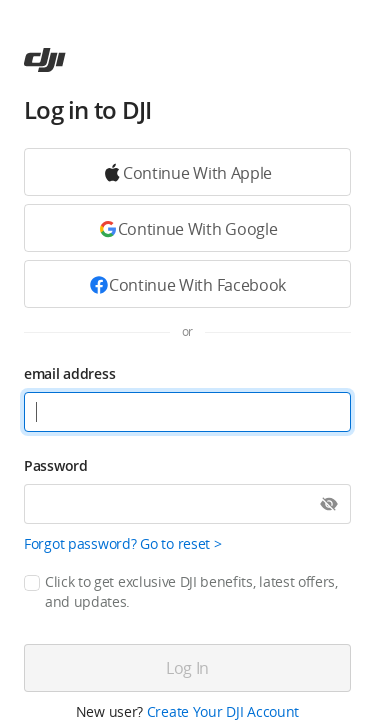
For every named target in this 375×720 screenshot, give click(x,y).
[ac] (45, 60)
